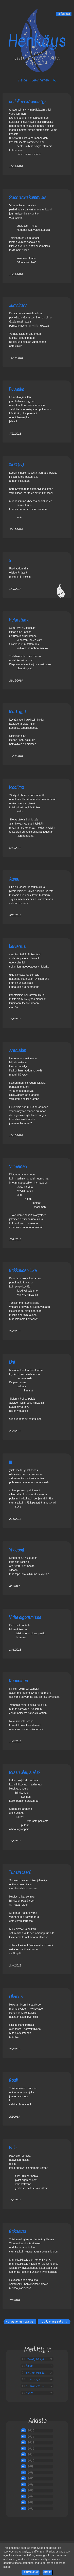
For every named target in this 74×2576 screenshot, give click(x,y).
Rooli (13, 2080)
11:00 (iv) (16, 465)
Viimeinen (18, 1166)
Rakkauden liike (23, 1270)
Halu (12, 2148)
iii (10, 1462)
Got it (47, 2572)
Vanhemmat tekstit (19, 2321)
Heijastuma (19, 620)
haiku (29, 2366)
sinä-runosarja (35, 2373)
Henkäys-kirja (35, 2359)
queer (29, 2393)
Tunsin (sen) (20, 1872)
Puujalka (16, 389)
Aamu (14, 879)
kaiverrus (17, 946)
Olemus (16, 1997)
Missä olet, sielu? (24, 1772)
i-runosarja (33, 2379)
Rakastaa (17, 2231)
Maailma (16, 787)
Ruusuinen (18, 1681)
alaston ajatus (35, 2386)
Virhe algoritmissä (25, 1617)
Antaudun (17, 1050)
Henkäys (37, 41)
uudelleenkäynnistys (27, 102)
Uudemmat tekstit (54, 2321)
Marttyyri (17, 712)
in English (64, 14)
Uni (12, 1362)
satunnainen (40, 80)
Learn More (30, 2572)
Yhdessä (16, 1550)
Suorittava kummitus (27, 197)
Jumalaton (18, 305)
